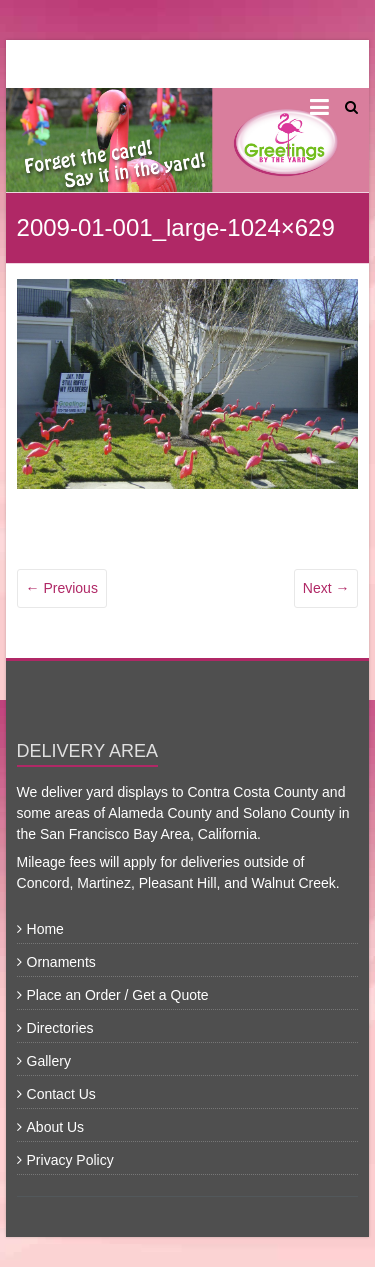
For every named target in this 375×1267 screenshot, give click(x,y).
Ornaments (61, 962)
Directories (60, 1028)
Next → (326, 588)
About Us (56, 1127)
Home (45, 929)
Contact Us (61, 1094)
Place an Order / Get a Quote (118, 995)
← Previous (62, 588)
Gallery (49, 1061)
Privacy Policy (70, 1160)
